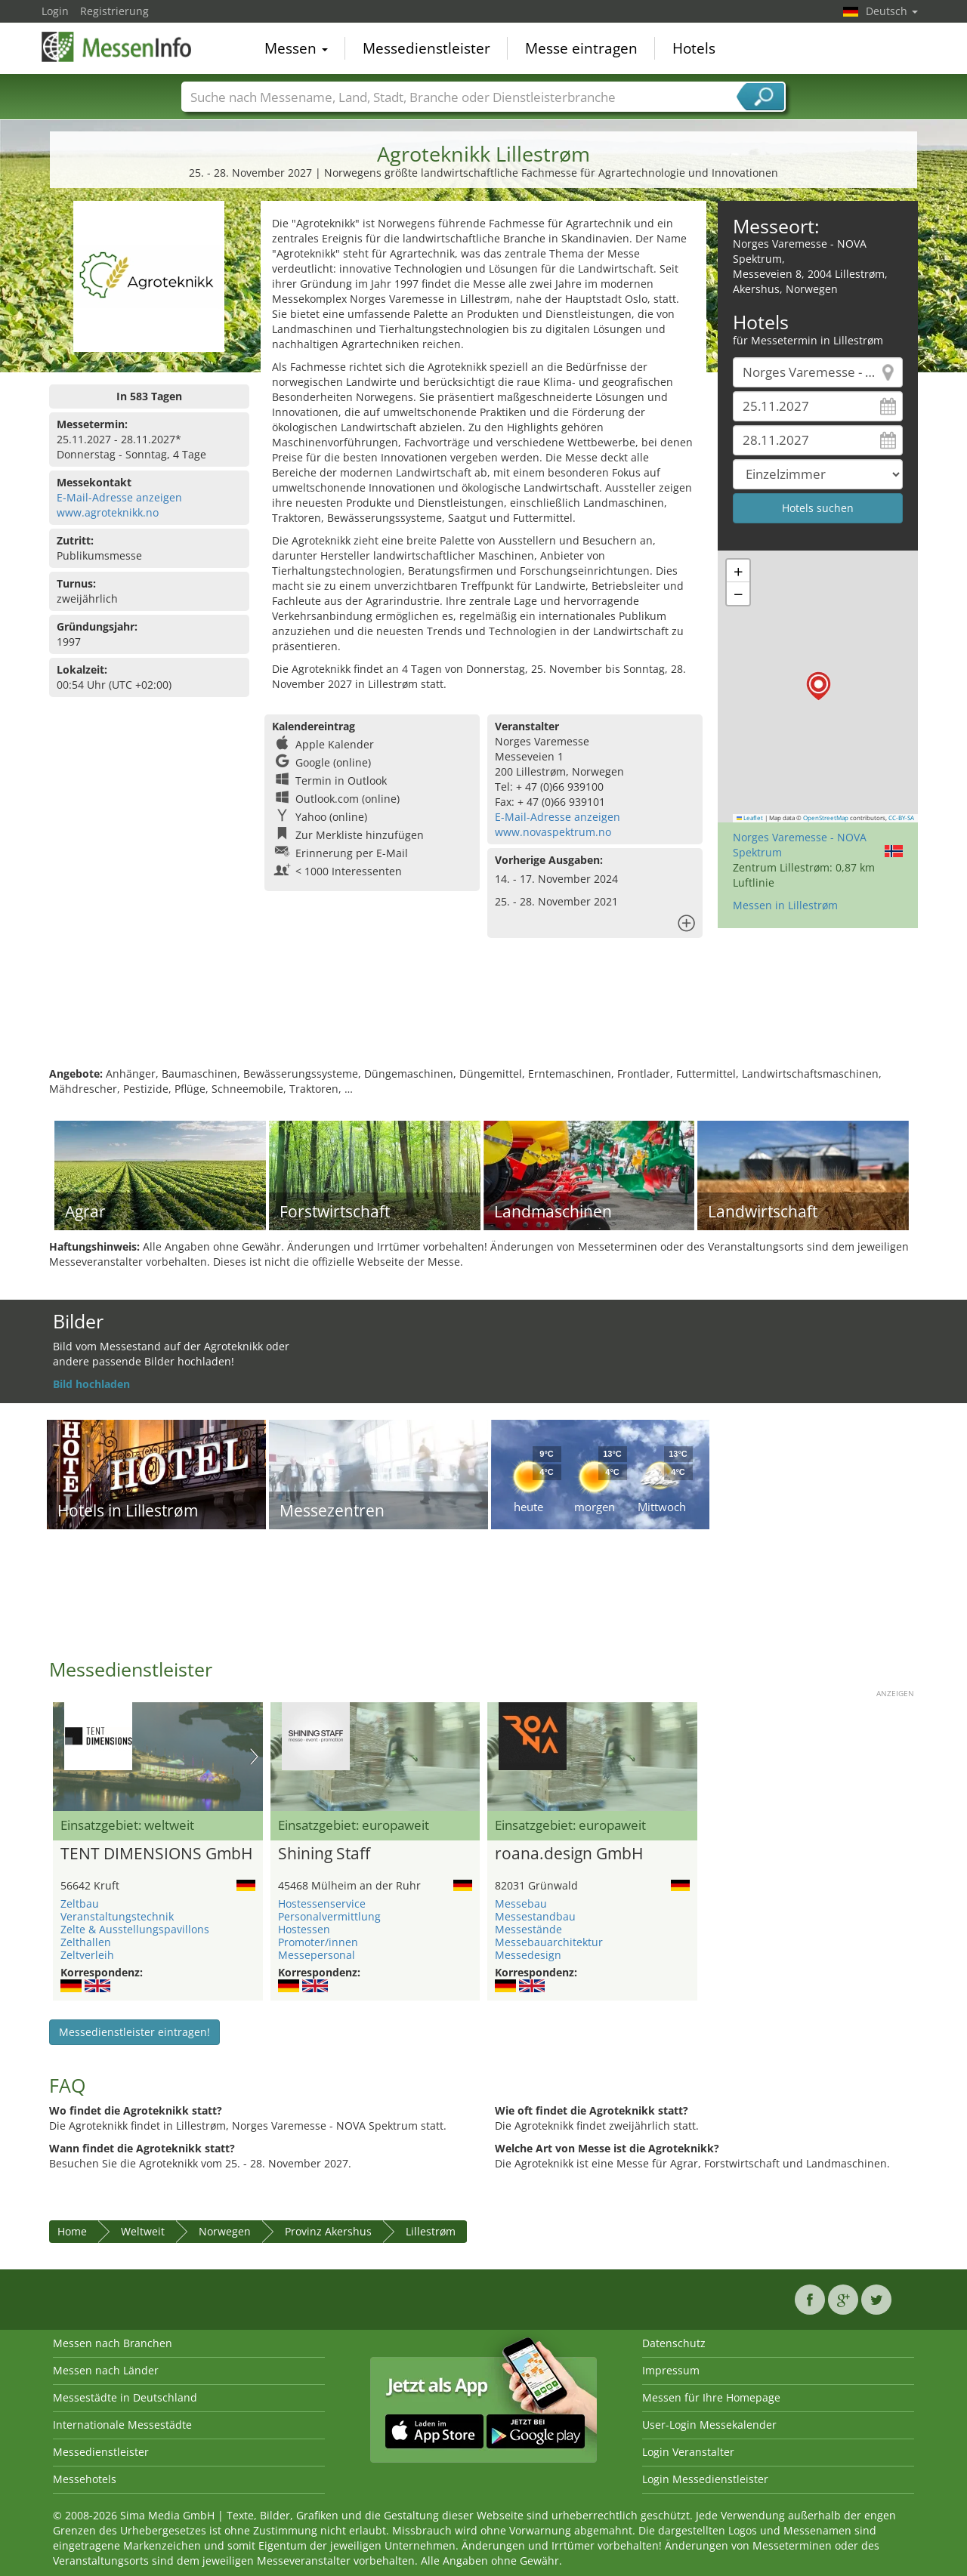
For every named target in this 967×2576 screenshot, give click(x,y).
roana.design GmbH (569, 1854)
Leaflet (750, 818)
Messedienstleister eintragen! (134, 2032)
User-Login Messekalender (709, 2424)
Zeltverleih (87, 1955)
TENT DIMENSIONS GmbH (156, 1854)
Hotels (693, 48)
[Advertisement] (483, 1017)
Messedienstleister (426, 48)
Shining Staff (324, 1854)
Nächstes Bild (254, 1757)
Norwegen (225, 2231)
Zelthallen (85, 1942)
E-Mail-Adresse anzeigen (119, 497)
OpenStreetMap (825, 818)
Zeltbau (79, 1903)
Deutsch (892, 11)
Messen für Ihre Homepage (711, 2397)
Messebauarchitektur (549, 1942)
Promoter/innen (318, 1942)
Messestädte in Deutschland (125, 2397)
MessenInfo (117, 47)
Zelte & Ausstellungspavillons (134, 1929)
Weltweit (143, 2231)
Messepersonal (316, 1955)
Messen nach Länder (106, 2370)
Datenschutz (674, 2343)
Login (55, 11)
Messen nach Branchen (112, 2343)
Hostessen (304, 1929)
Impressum (671, 2370)
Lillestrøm (431, 2231)
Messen (296, 48)
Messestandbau (535, 1916)
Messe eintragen (581, 48)
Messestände (528, 1929)
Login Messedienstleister (705, 2479)
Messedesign (528, 1955)
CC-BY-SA (901, 818)
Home (72, 2231)
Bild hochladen (91, 1384)
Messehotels (84, 2479)
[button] (818, 686)
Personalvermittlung (329, 1916)
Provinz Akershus (328, 2231)
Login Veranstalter (688, 2452)
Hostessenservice (322, 1903)
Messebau (521, 1903)
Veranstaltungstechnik (117, 1916)
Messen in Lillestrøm (785, 905)
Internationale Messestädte (122, 2424)
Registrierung (114, 11)
